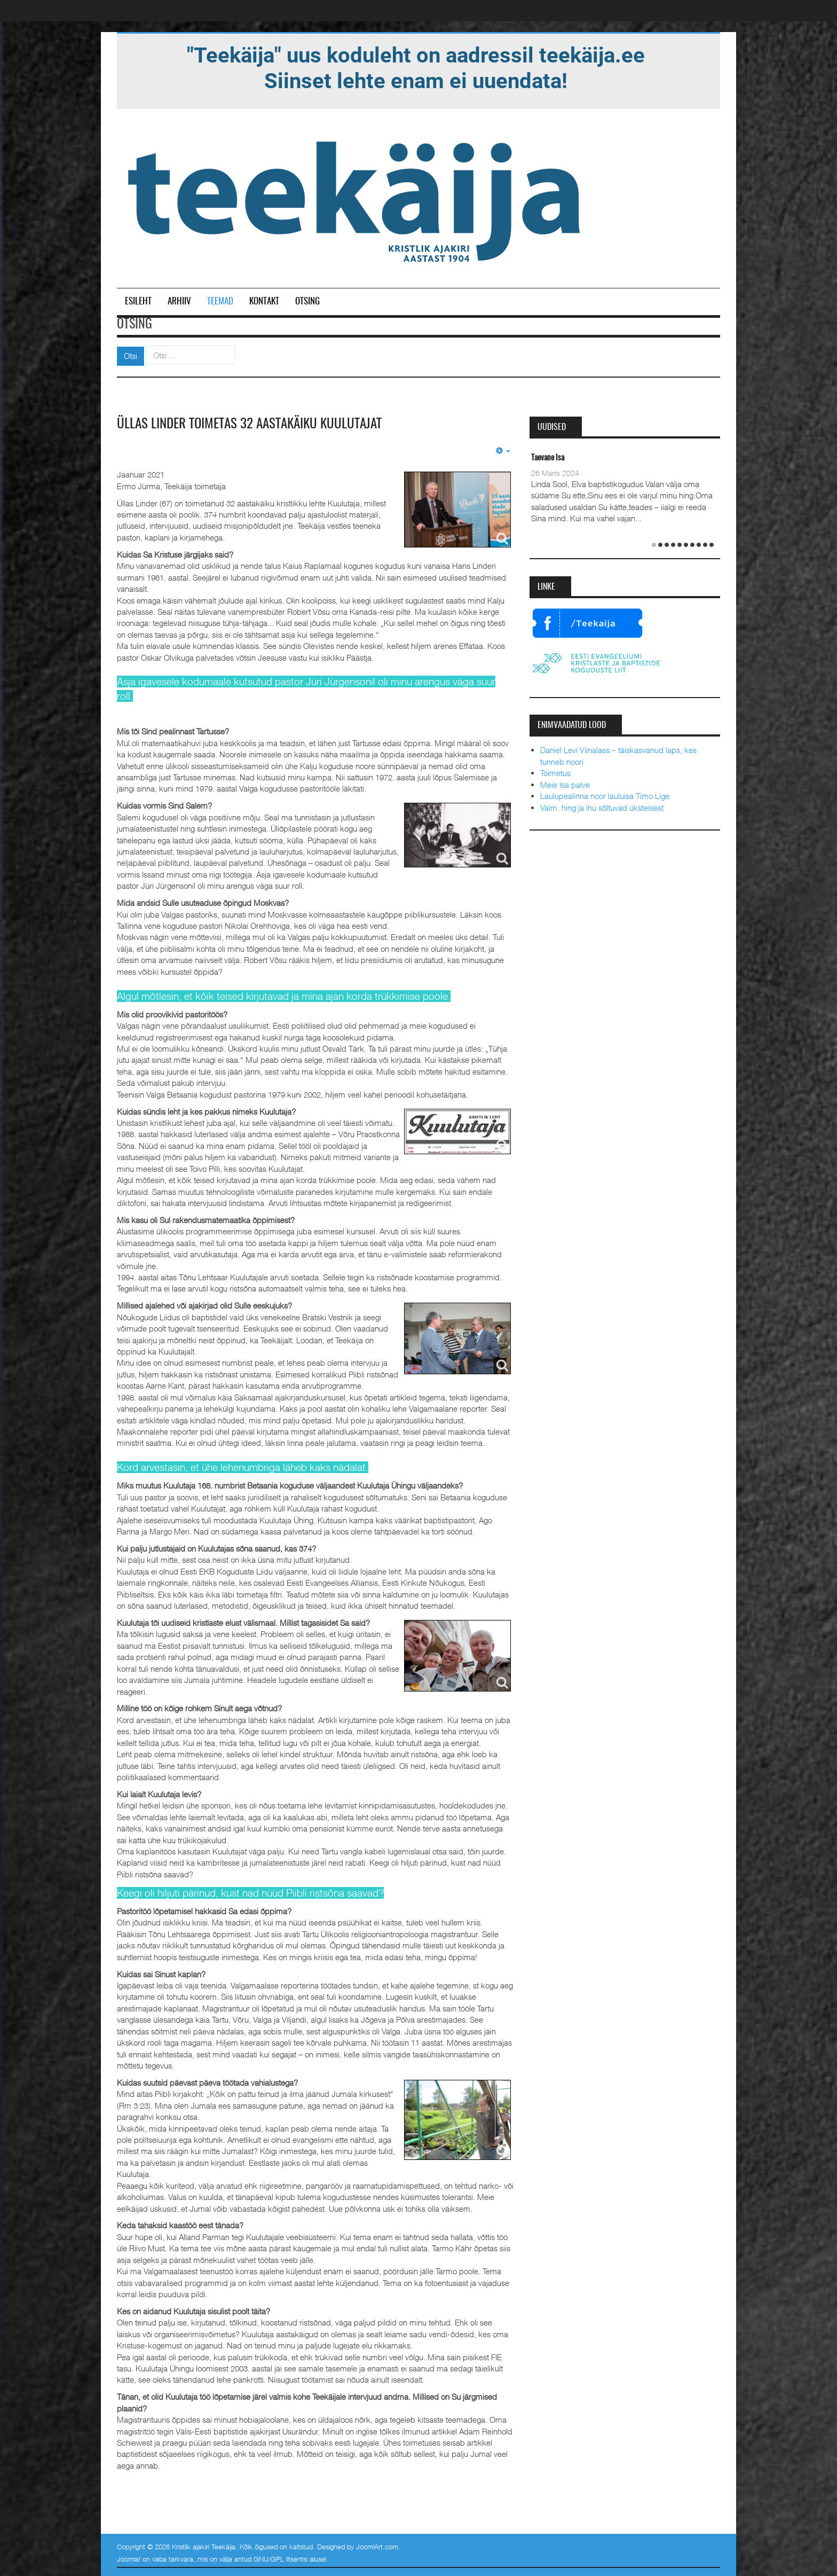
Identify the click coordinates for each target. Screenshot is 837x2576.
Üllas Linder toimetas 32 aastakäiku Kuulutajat (254, 424)
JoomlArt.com (377, 2546)
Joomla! (128, 2559)
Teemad (220, 301)
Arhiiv (179, 301)
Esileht (138, 301)
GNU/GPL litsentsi (280, 2559)
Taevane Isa (547, 458)
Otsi (130, 356)
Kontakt (264, 301)
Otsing (307, 301)
